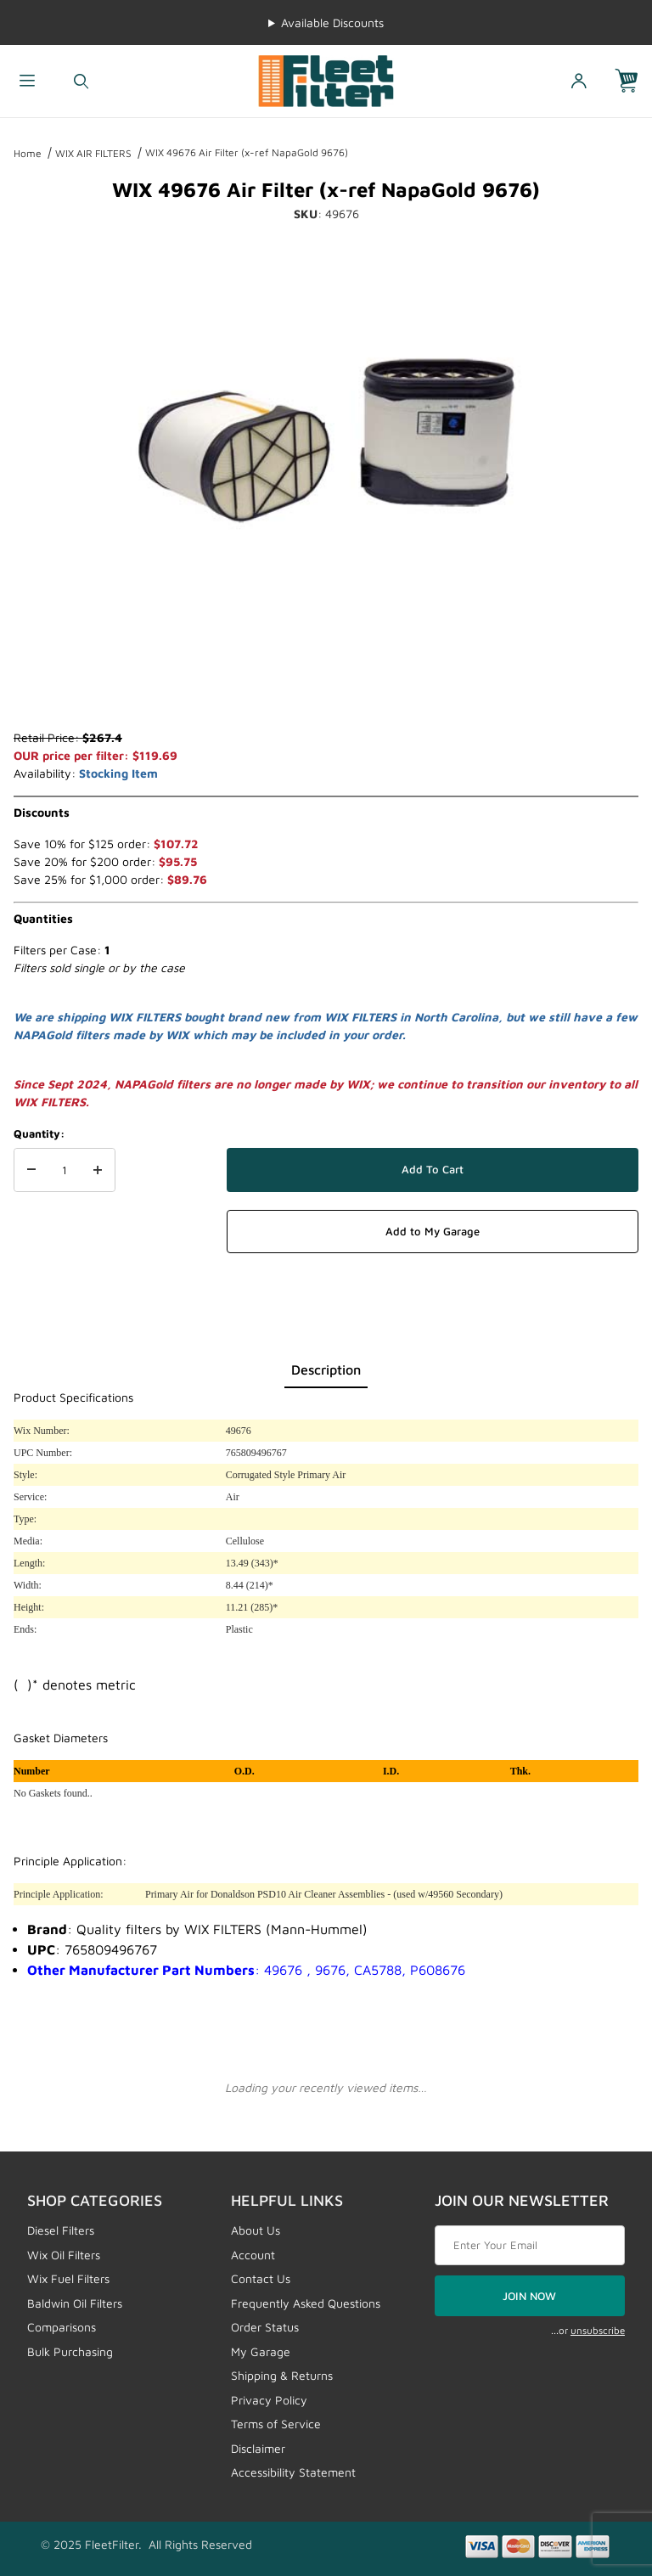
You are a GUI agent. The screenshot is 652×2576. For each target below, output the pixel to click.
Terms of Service (276, 2423)
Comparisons (61, 2327)
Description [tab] (326, 1369)
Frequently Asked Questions (305, 2303)
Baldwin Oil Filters (74, 2303)
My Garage (260, 2351)
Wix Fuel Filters (68, 2278)
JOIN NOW (529, 2296)
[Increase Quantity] (98, 1170)
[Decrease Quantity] (31, 1170)
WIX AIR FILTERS (93, 153)
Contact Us (260, 2278)
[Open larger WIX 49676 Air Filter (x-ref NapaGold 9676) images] (326, 440)
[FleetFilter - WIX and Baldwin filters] (326, 79)
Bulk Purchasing (70, 2351)
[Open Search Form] (81, 81)
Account (253, 2254)
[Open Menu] (27, 81)
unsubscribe (597, 2330)
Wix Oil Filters (63, 2254)
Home (28, 153)
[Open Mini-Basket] (633, 81)
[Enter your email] (530, 2245)
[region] (326, 688)
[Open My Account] (579, 81)
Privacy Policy (269, 2400)
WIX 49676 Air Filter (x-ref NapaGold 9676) (246, 152)
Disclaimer (258, 2448)
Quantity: (39, 1133)
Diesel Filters (60, 2230)
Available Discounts (332, 22)
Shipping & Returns (282, 2375)
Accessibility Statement (293, 2472)
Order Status (265, 2327)
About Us (255, 2230)
